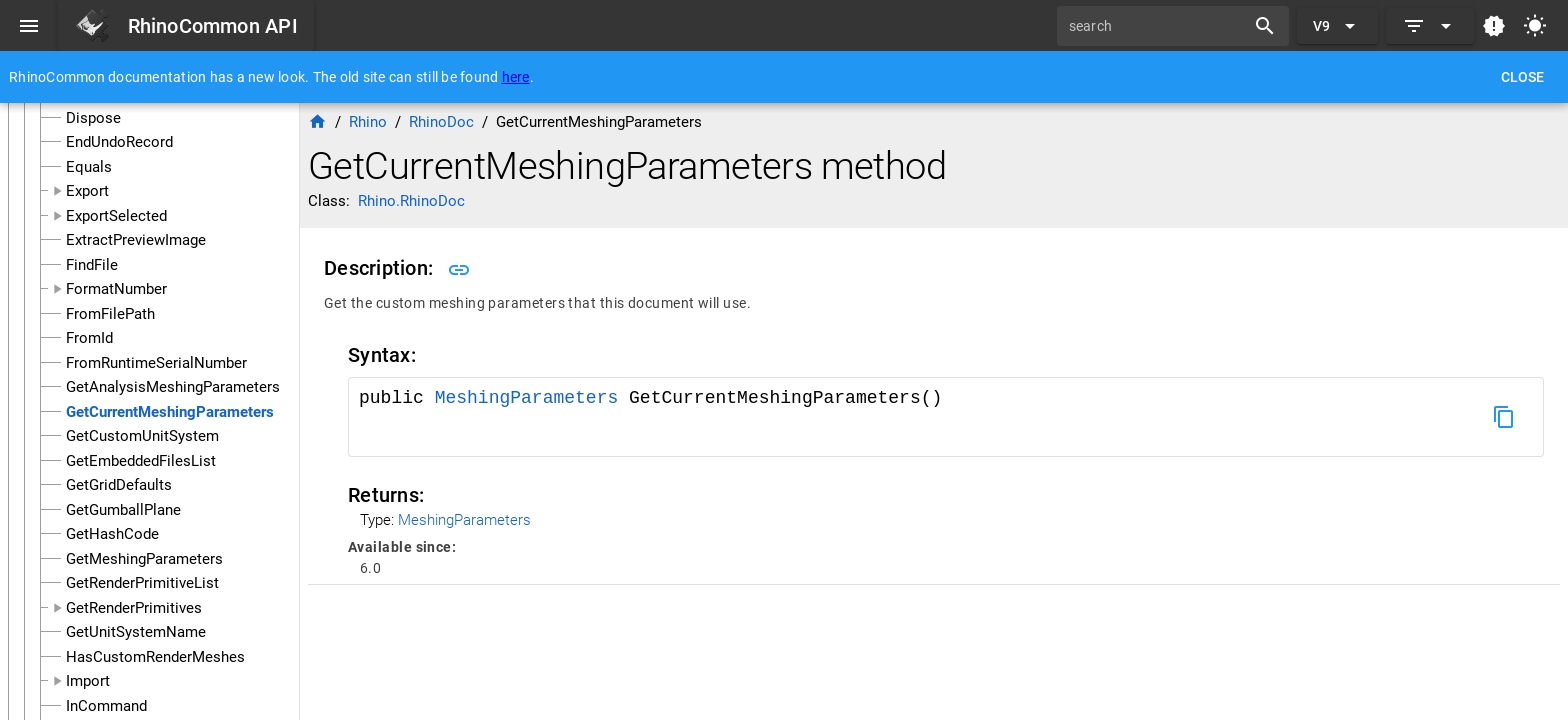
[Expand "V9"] (1337, 26)
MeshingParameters (532, 398)
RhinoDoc (441, 122)
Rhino (368, 122)
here (516, 77)
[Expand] (1430, 26)
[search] (1158, 26)
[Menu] (29, 26)
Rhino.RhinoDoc (411, 201)
